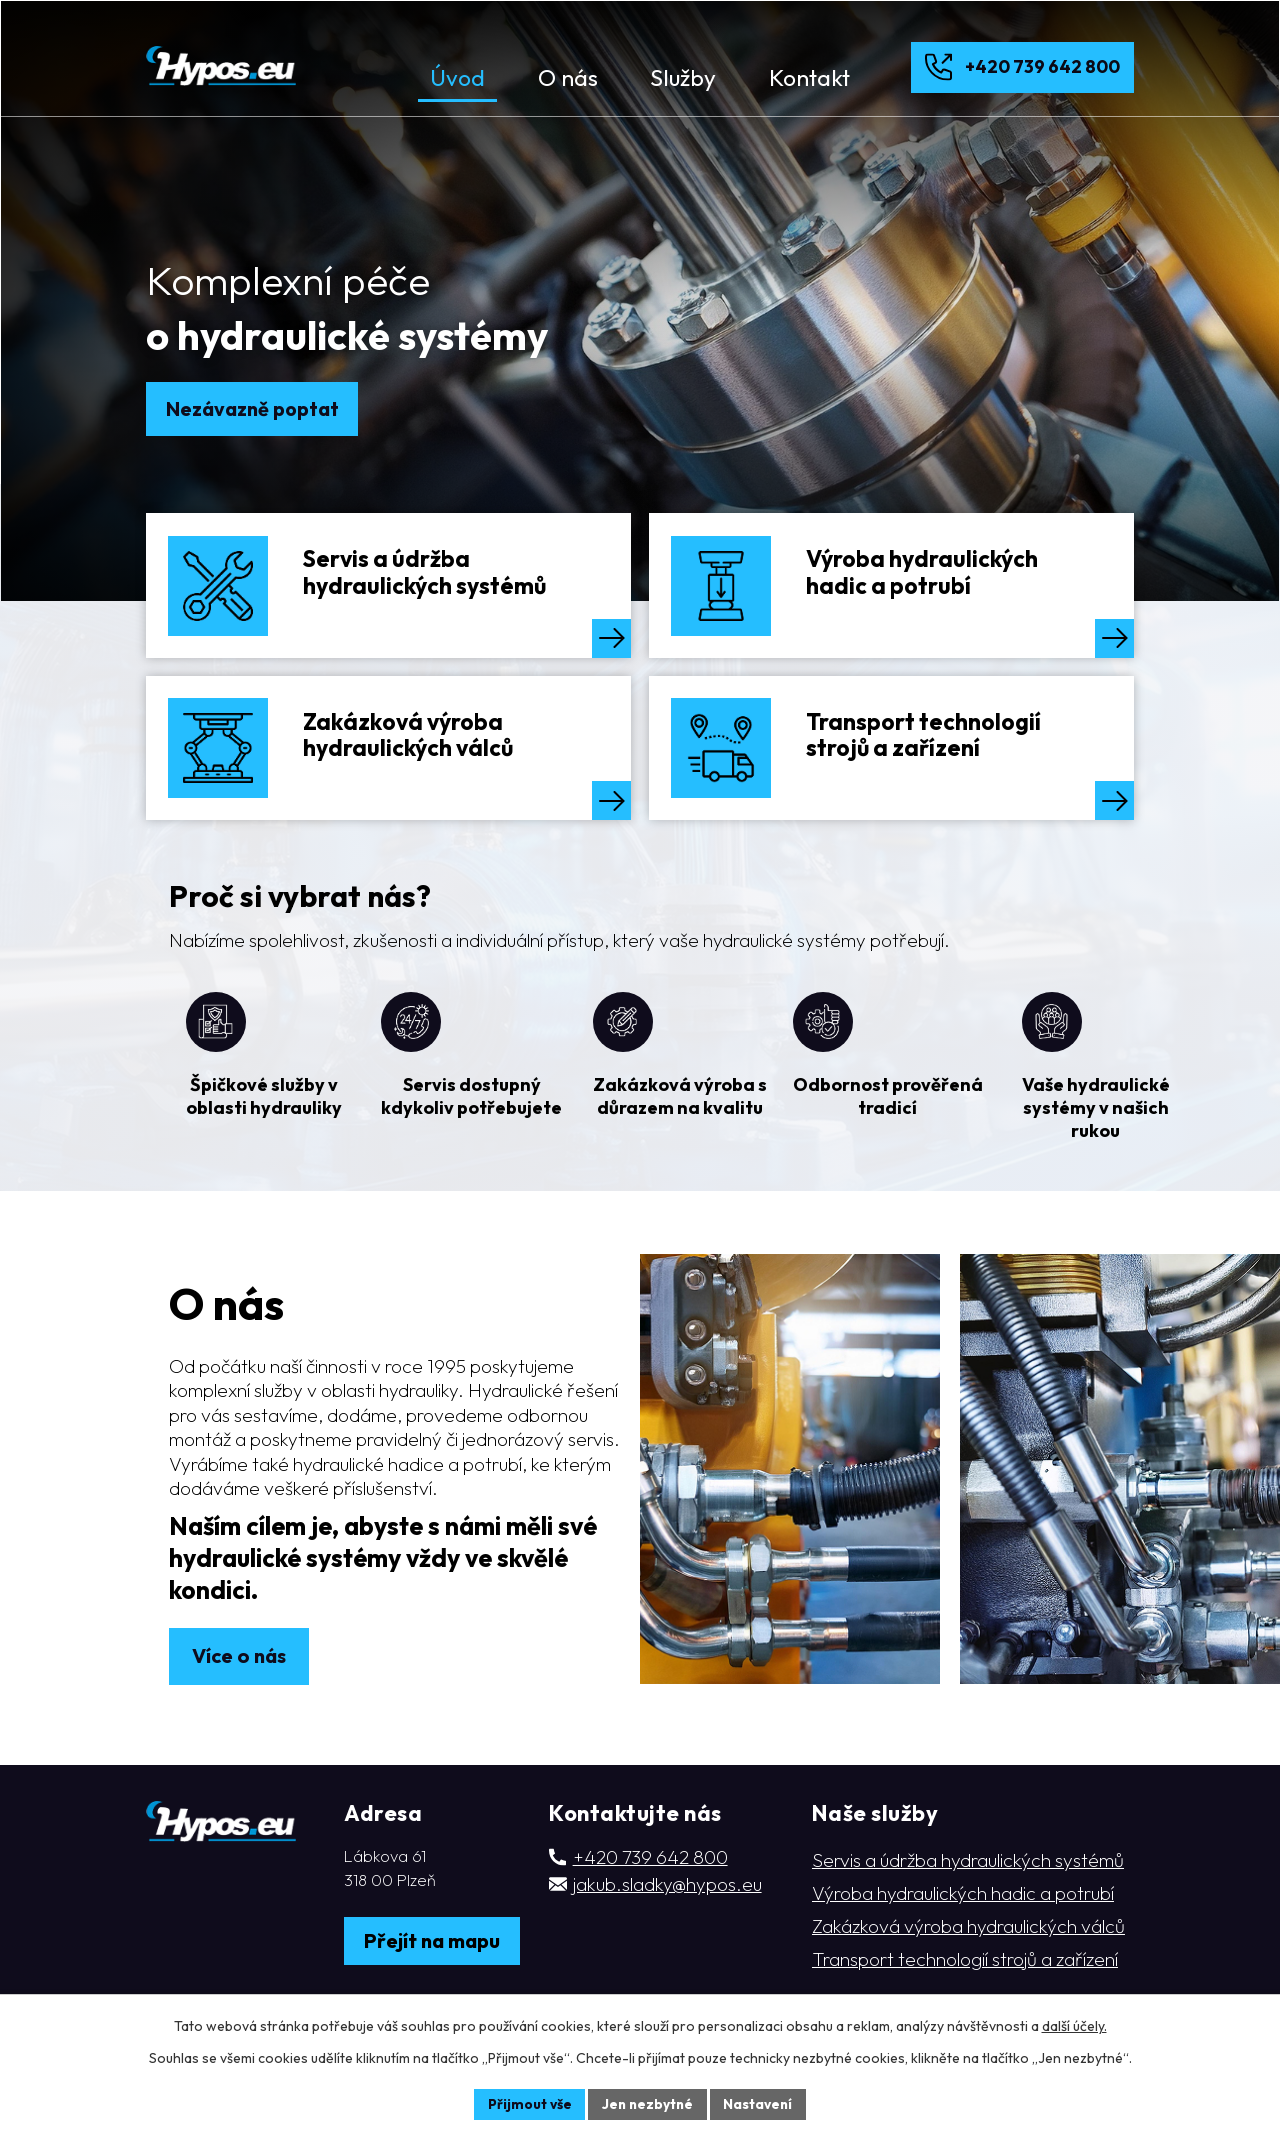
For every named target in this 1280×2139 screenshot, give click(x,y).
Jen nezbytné (647, 2103)
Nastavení (760, 2103)
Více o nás (240, 1715)
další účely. (1074, 2025)
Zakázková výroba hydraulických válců (968, 1985)
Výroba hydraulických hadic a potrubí (963, 1952)
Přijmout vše (526, 2103)
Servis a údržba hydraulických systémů (968, 1919)
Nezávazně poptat (253, 408)
